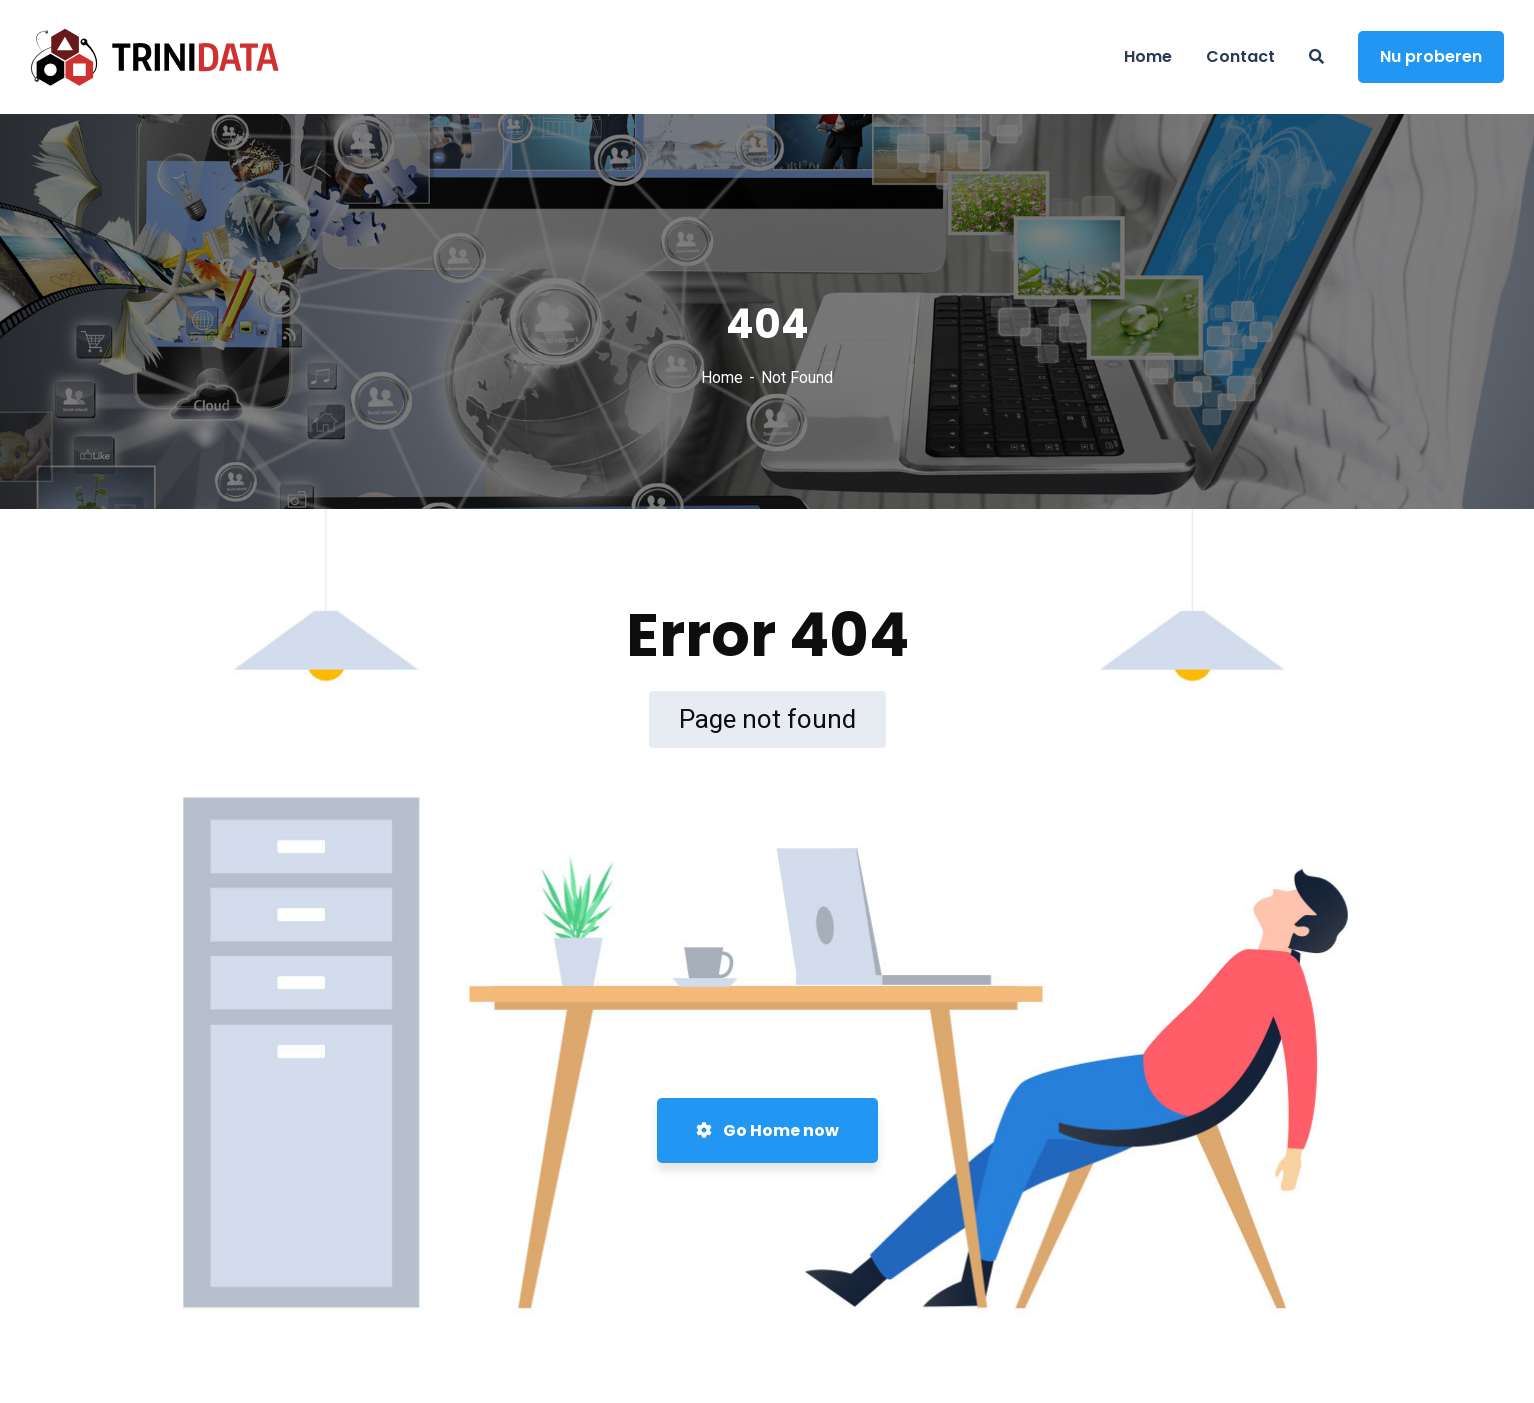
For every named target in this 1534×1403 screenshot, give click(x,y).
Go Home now (767, 1130)
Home (722, 377)
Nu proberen (1431, 56)
